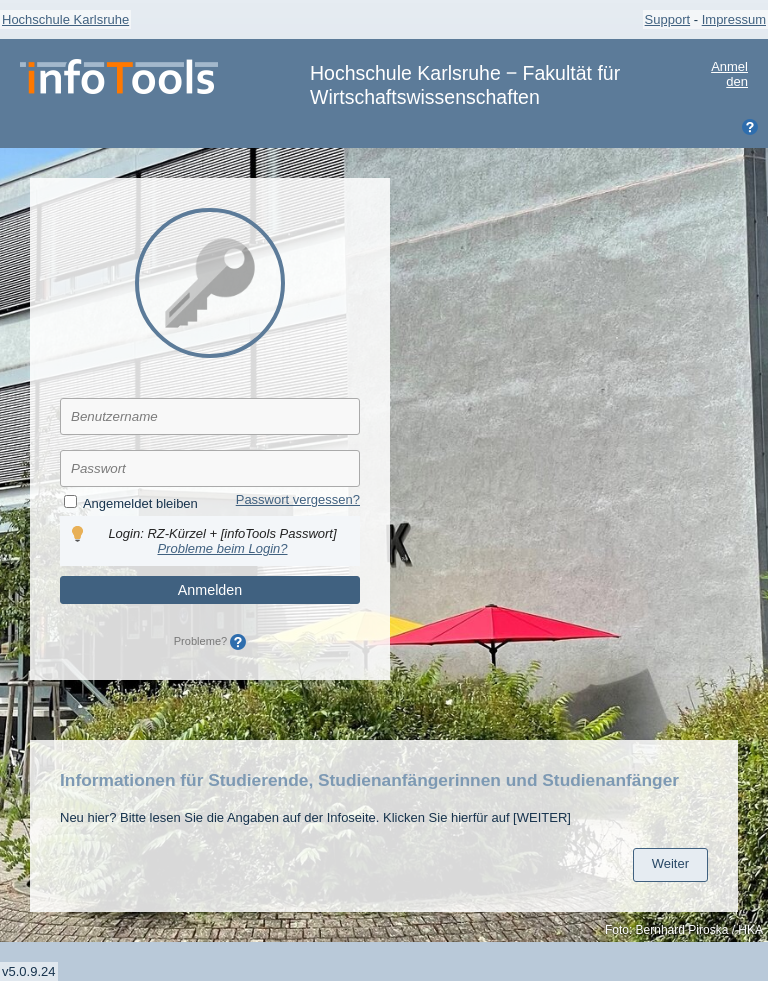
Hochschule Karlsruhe (65, 19)
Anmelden (729, 74)
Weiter (670, 863)
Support (668, 19)
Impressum (734, 19)
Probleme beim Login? (222, 548)
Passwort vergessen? (298, 499)
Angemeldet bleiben (140, 503)
